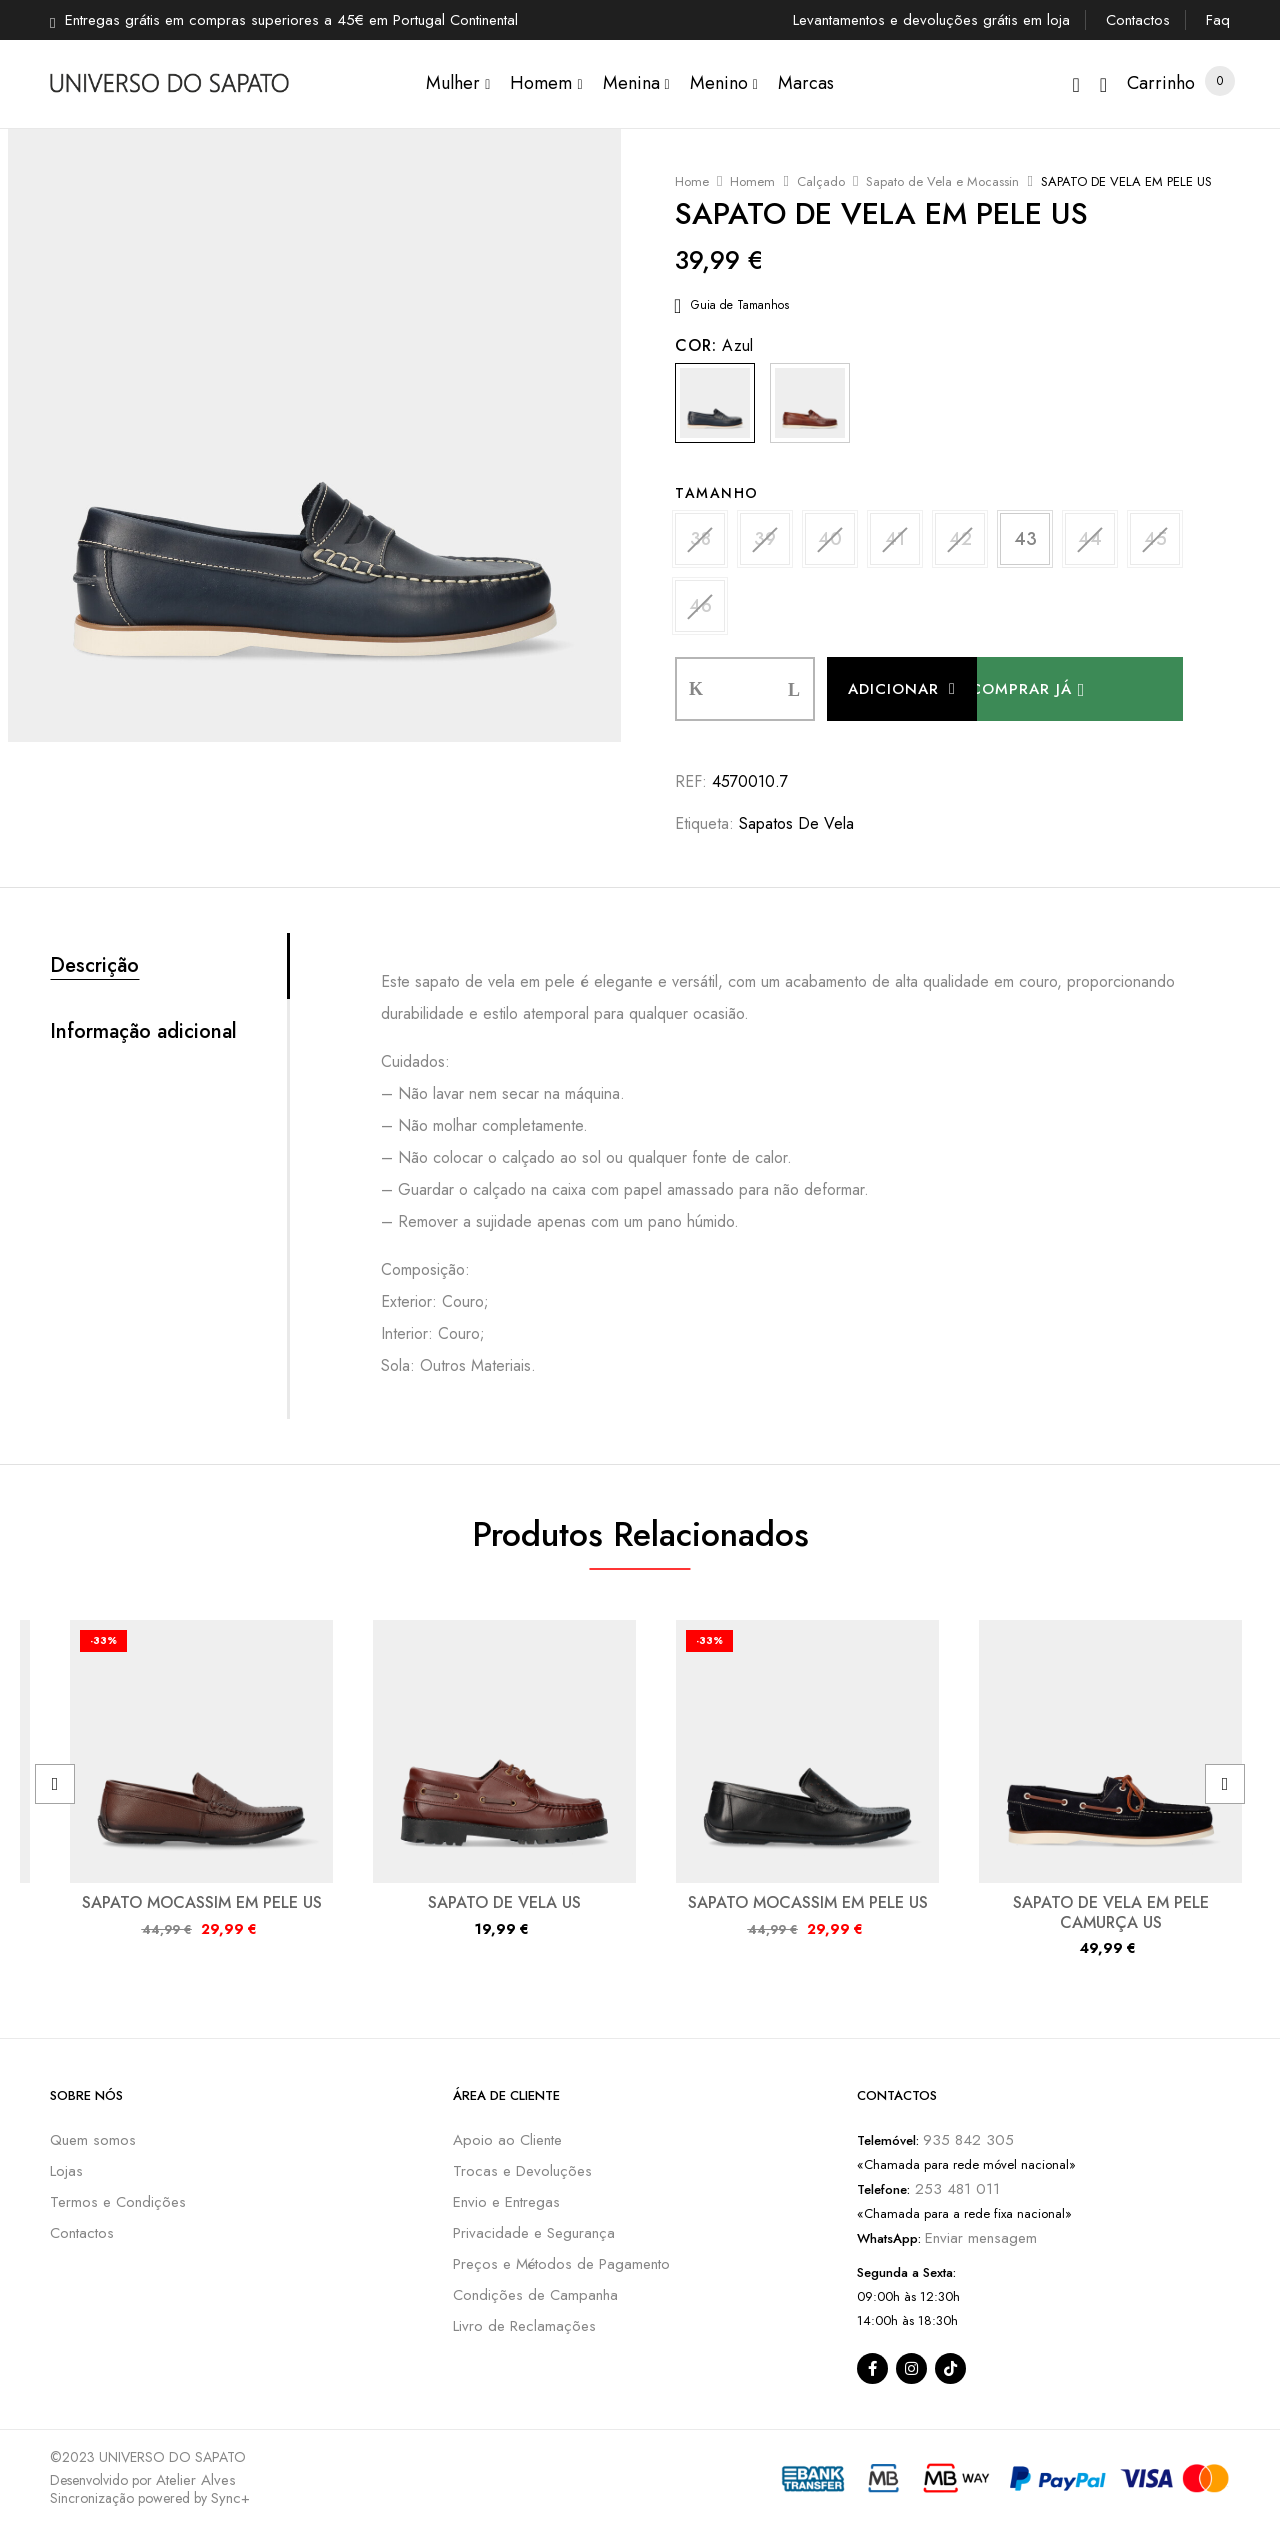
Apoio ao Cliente (507, 2140)
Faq (1218, 20)
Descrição (94, 966)
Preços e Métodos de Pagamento (561, 2264)
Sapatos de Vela (796, 823)
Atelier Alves (196, 2480)
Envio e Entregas (506, 2202)
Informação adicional (143, 1032)
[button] (1161, 83)
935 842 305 (968, 2140)
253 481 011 (955, 2189)
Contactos (1138, 20)
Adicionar (893, 689)
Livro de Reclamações (524, 2326)
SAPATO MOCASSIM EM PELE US (202, 1902)
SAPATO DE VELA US (504, 1902)
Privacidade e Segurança (534, 2233)
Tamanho (717, 493)
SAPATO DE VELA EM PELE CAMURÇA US (1111, 1912)
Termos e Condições (118, 2202)
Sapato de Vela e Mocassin (942, 181)
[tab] (168, 966)
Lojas (66, 2171)
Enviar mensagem (981, 2238)
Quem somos (93, 2140)
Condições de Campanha (535, 2295)
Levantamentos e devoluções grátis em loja (931, 20)
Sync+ (230, 2498)
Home (692, 181)
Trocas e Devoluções (522, 2171)
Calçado (821, 181)
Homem (752, 181)
